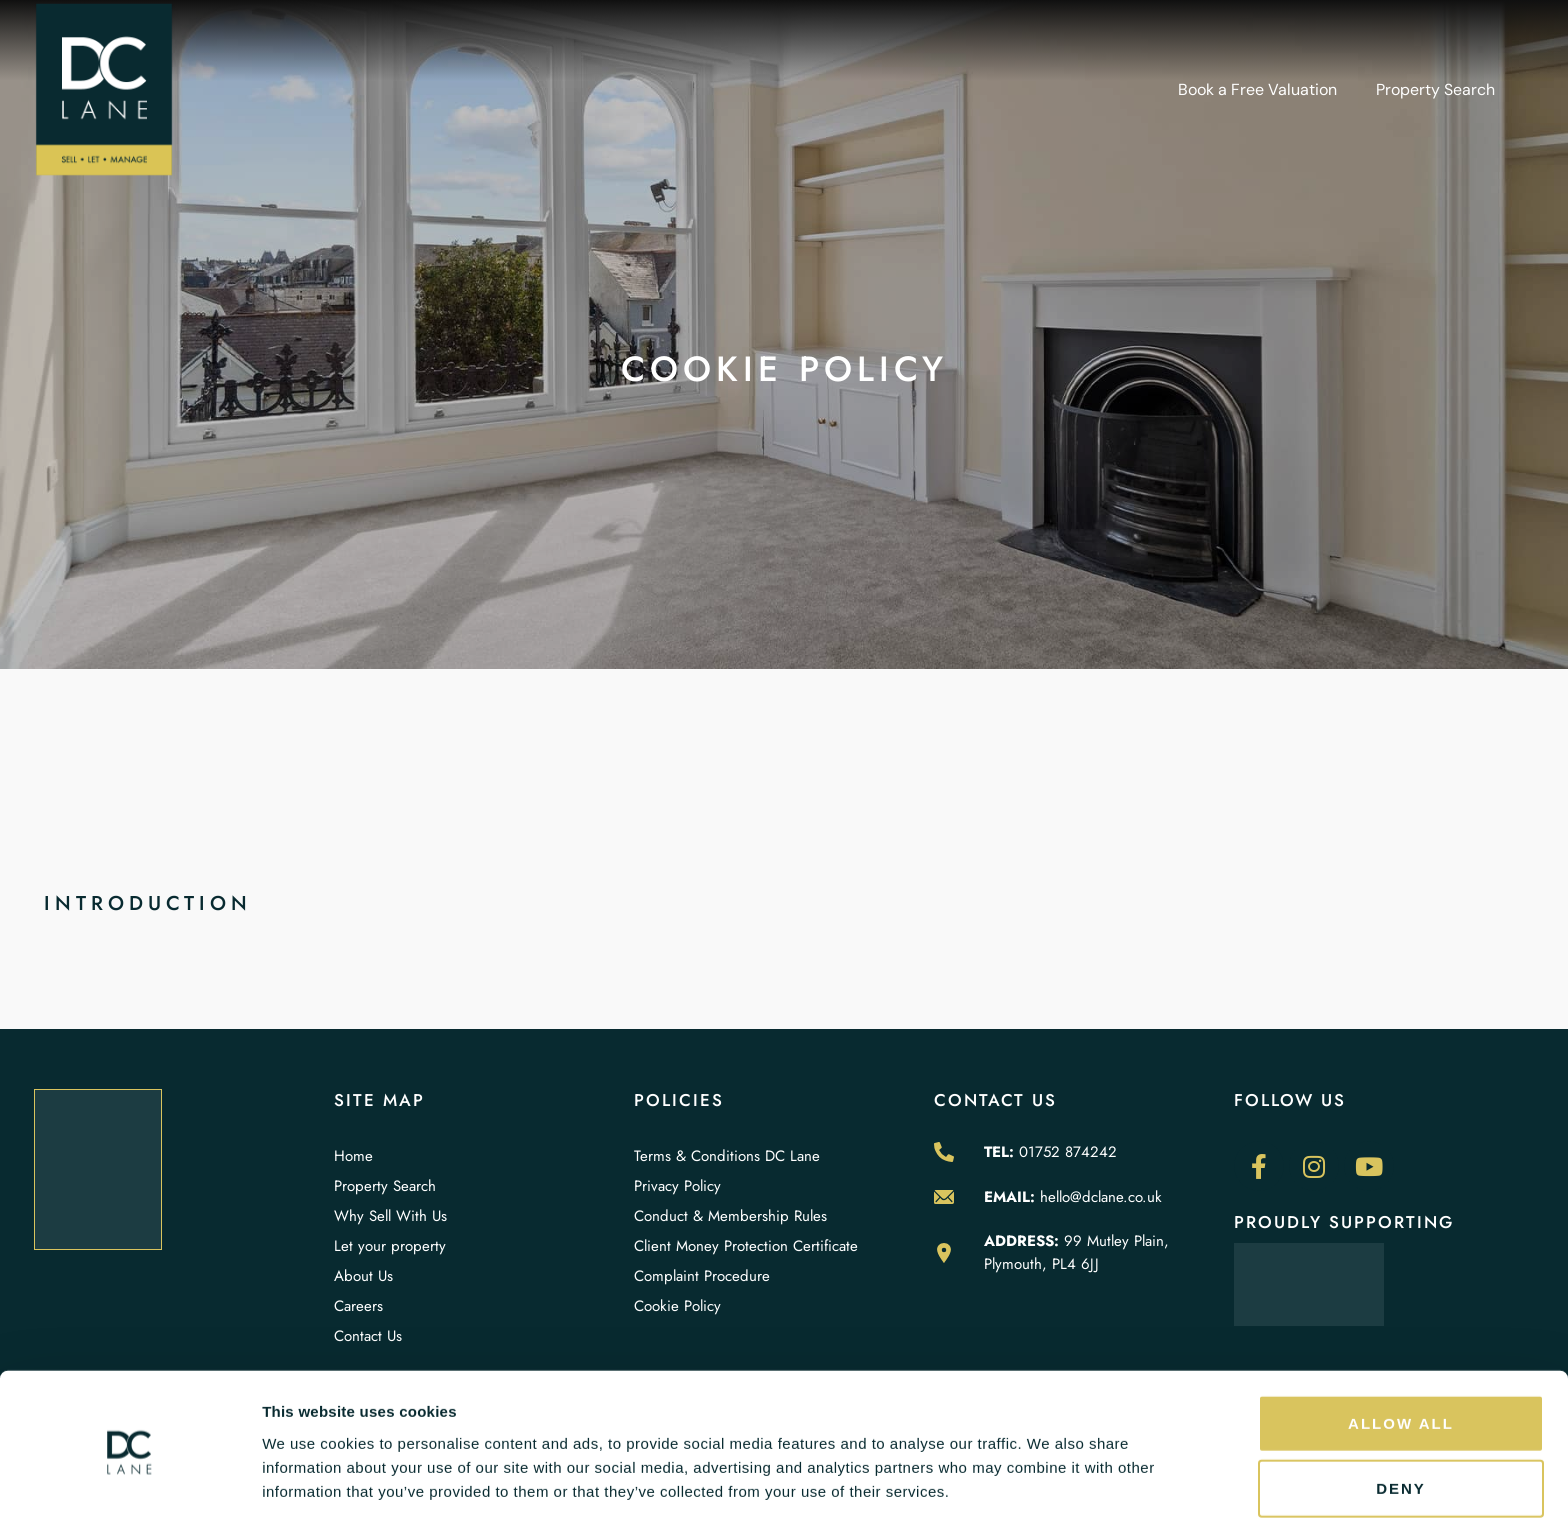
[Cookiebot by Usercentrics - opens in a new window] (129, 1484)
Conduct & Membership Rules (730, 1216)
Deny (1401, 1416)
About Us (363, 1276)
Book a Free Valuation (1257, 89)
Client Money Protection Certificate (746, 1246)
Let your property (390, 1246)
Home (353, 1156)
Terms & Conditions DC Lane (727, 1156)
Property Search (1435, 89)
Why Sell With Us (390, 1216)
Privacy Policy (677, 1186)
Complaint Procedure (702, 1276)
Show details (1049, 1483)
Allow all (1401, 1350)
